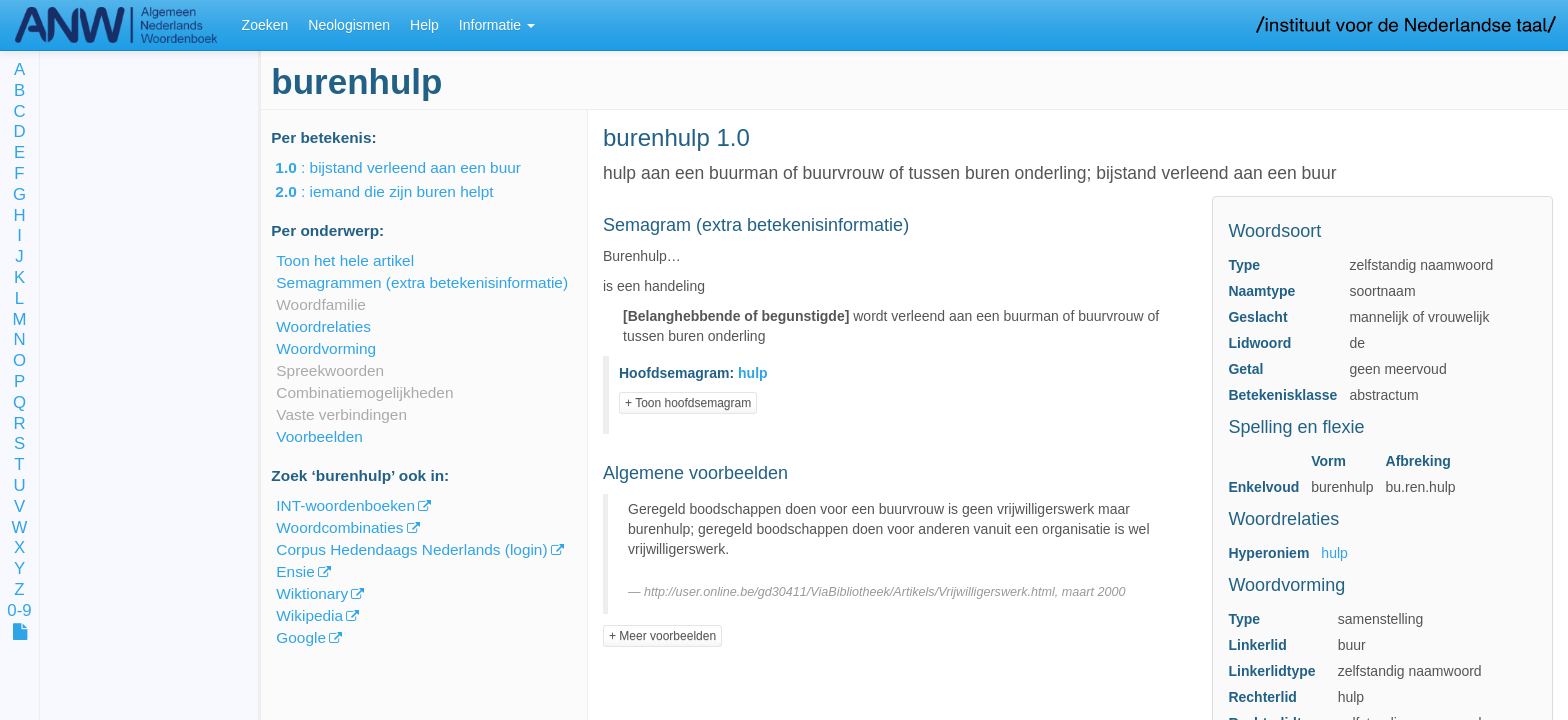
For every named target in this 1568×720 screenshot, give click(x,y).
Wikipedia (309, 615)
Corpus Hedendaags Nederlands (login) (411, 549)
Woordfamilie (321, 304)
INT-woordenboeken (345, 505)
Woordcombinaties (339, 527)
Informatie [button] (497, 25)
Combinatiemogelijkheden (364, 392)
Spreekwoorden (330, 370)
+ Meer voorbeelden (662, 636)
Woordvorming (326, 348)
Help (424, 25)
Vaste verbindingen (341, 414)
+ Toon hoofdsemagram (688, 403)
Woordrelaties (323, 326)
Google (301, 637)
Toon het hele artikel (345, 260)
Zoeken (265, 25)
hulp (1334, 553)
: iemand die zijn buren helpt (398, 191)
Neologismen (349, 25)
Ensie (295, 571)
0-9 (19, 611)
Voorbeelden (319, 436)
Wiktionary (312, 593)
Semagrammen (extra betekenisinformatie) (422, 282)
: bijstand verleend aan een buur (412, 167)
